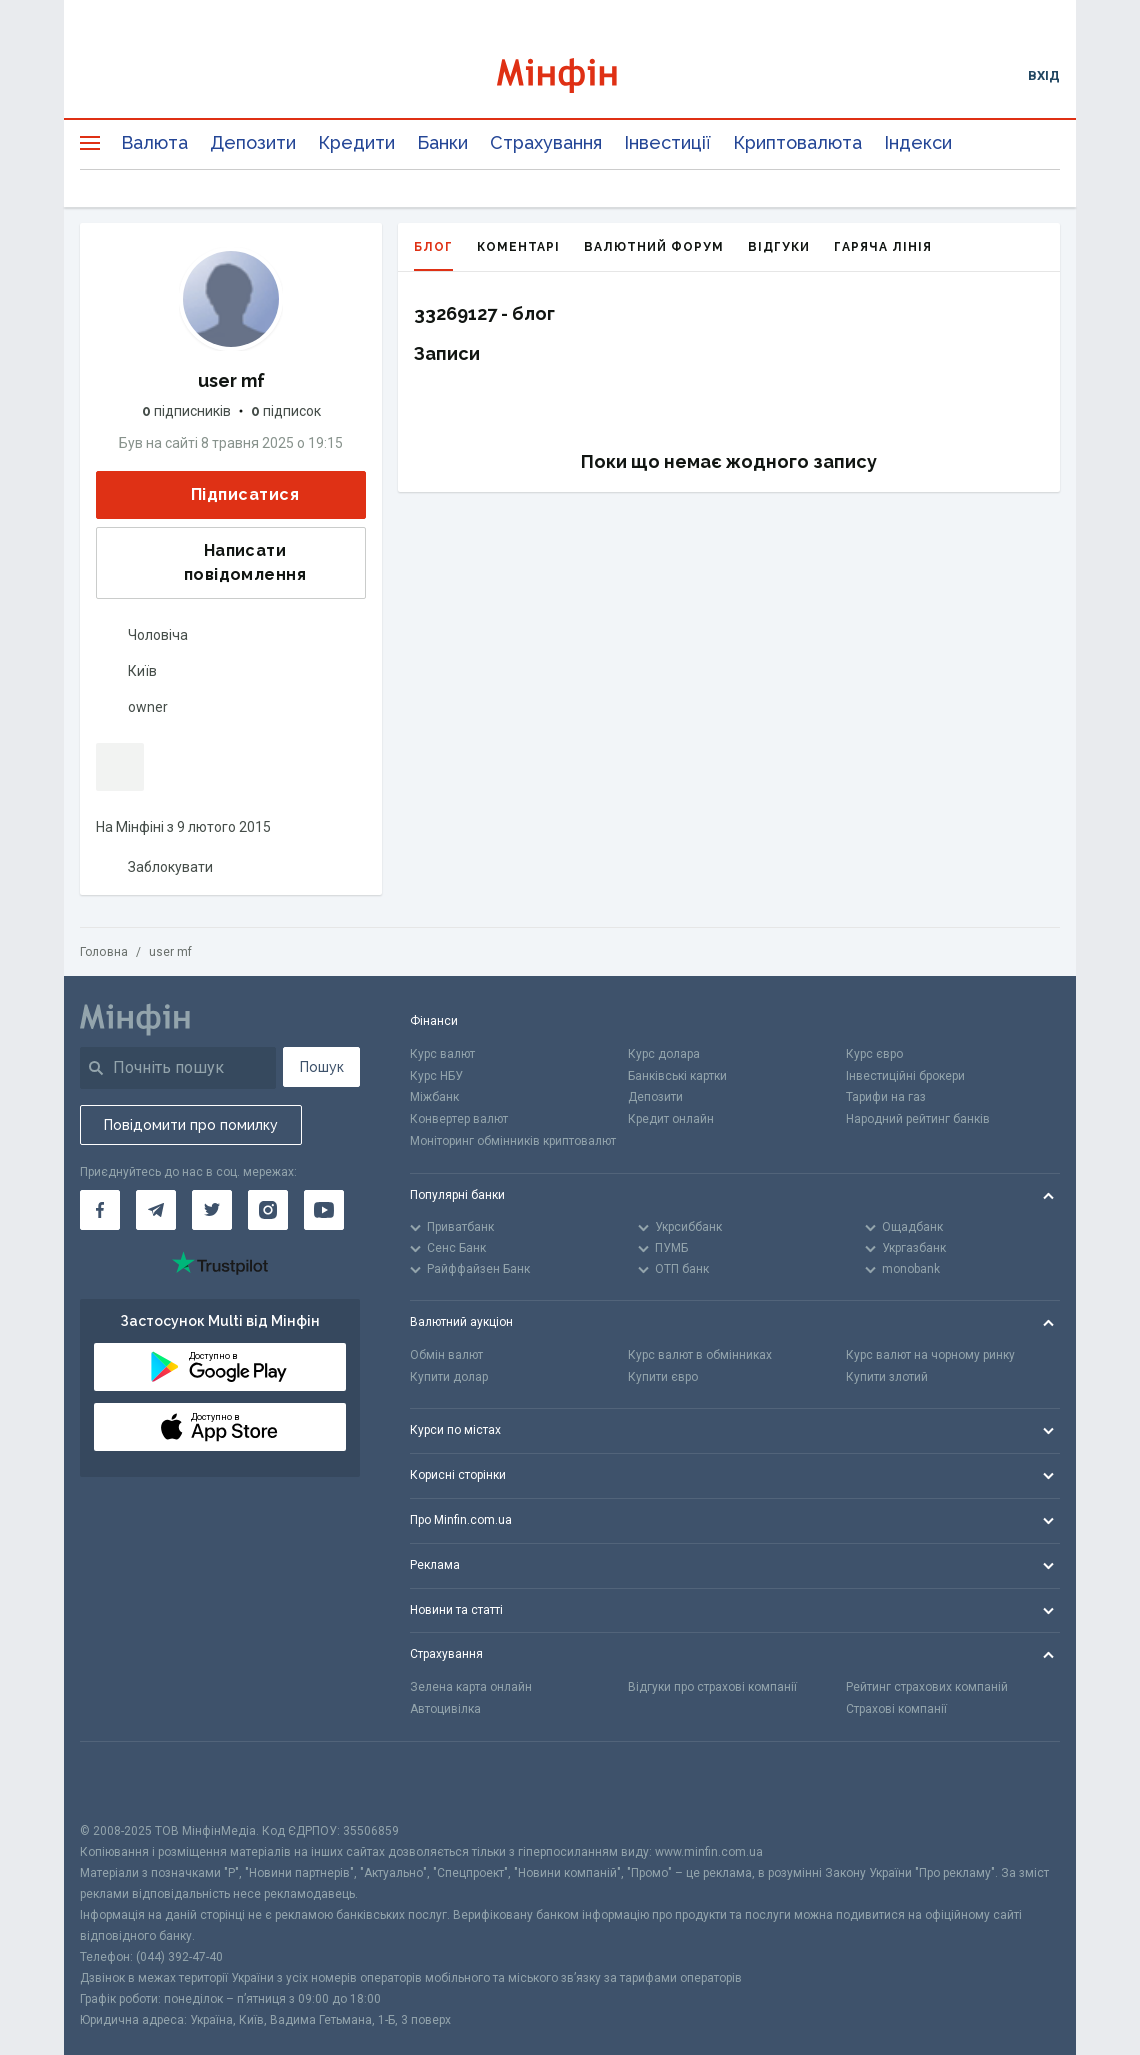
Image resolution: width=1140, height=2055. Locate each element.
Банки (442, 142)
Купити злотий (887, 1377)
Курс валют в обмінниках (700, 1355)
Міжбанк (434, 1097)
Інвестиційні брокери (905, 1076)
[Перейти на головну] (570, 75)
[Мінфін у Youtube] (324, 1210)
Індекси (918, 142)
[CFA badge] (124, 1781)
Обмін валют (446, 1355)
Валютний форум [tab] (654, 247)
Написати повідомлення (207, 562)
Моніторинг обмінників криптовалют (513, 1141)
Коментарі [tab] (518, 247)
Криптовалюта (797, 142)
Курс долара (664, 1054)
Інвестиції (667, 142)
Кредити (356, 142)
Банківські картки (677, 1076)
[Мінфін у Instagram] (268, 1210)
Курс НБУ (436, 1076)
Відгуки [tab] (779, 247)
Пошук (322, 1067)
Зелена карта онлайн (471, 1687)
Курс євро (874, 1054)
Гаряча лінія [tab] (883, 247)
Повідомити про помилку (191, 1125)
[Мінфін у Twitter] (212, 1210)
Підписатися (229, 495)
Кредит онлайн (671, 1119)
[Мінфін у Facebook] (100, 1210)
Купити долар (449, 1377)
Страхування (546, 142)
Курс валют (442, 1054)
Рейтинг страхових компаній (927, 1687)
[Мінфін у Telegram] (156, 1210)
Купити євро (663, 1377)
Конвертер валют (459, 1119)
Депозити (253, 142)
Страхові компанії (896, 1709)
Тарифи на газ (886, 1097)
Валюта (154, 142)
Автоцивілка (445, 1709)
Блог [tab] (433, 255)
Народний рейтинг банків (918, 1119)
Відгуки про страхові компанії (712, 1687)
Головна (104, 952)
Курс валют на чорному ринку (930, 1355)
